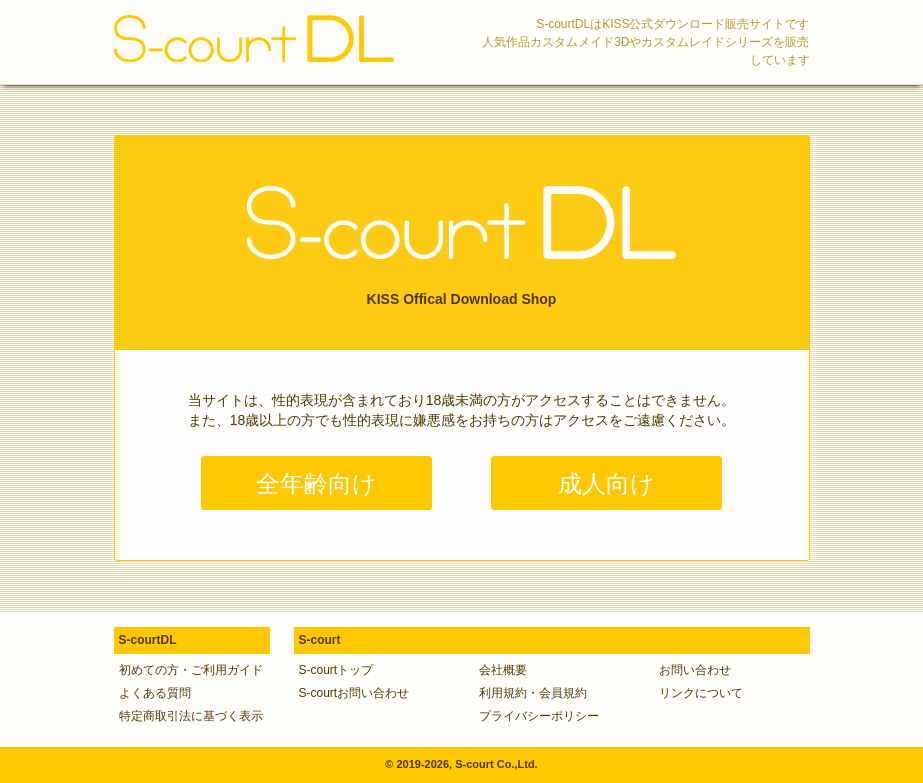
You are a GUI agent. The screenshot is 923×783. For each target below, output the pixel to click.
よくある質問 (155, 693)
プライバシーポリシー (539, 716)
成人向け (606, 483)
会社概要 (503, 670)
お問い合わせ (695, 670)
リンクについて (701, 693)
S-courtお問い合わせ (354, 693)
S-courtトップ (336, 670)
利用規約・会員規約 (533, 693)
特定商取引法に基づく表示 (191, 716)
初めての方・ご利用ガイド (191, 670)
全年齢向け (316, 483)
